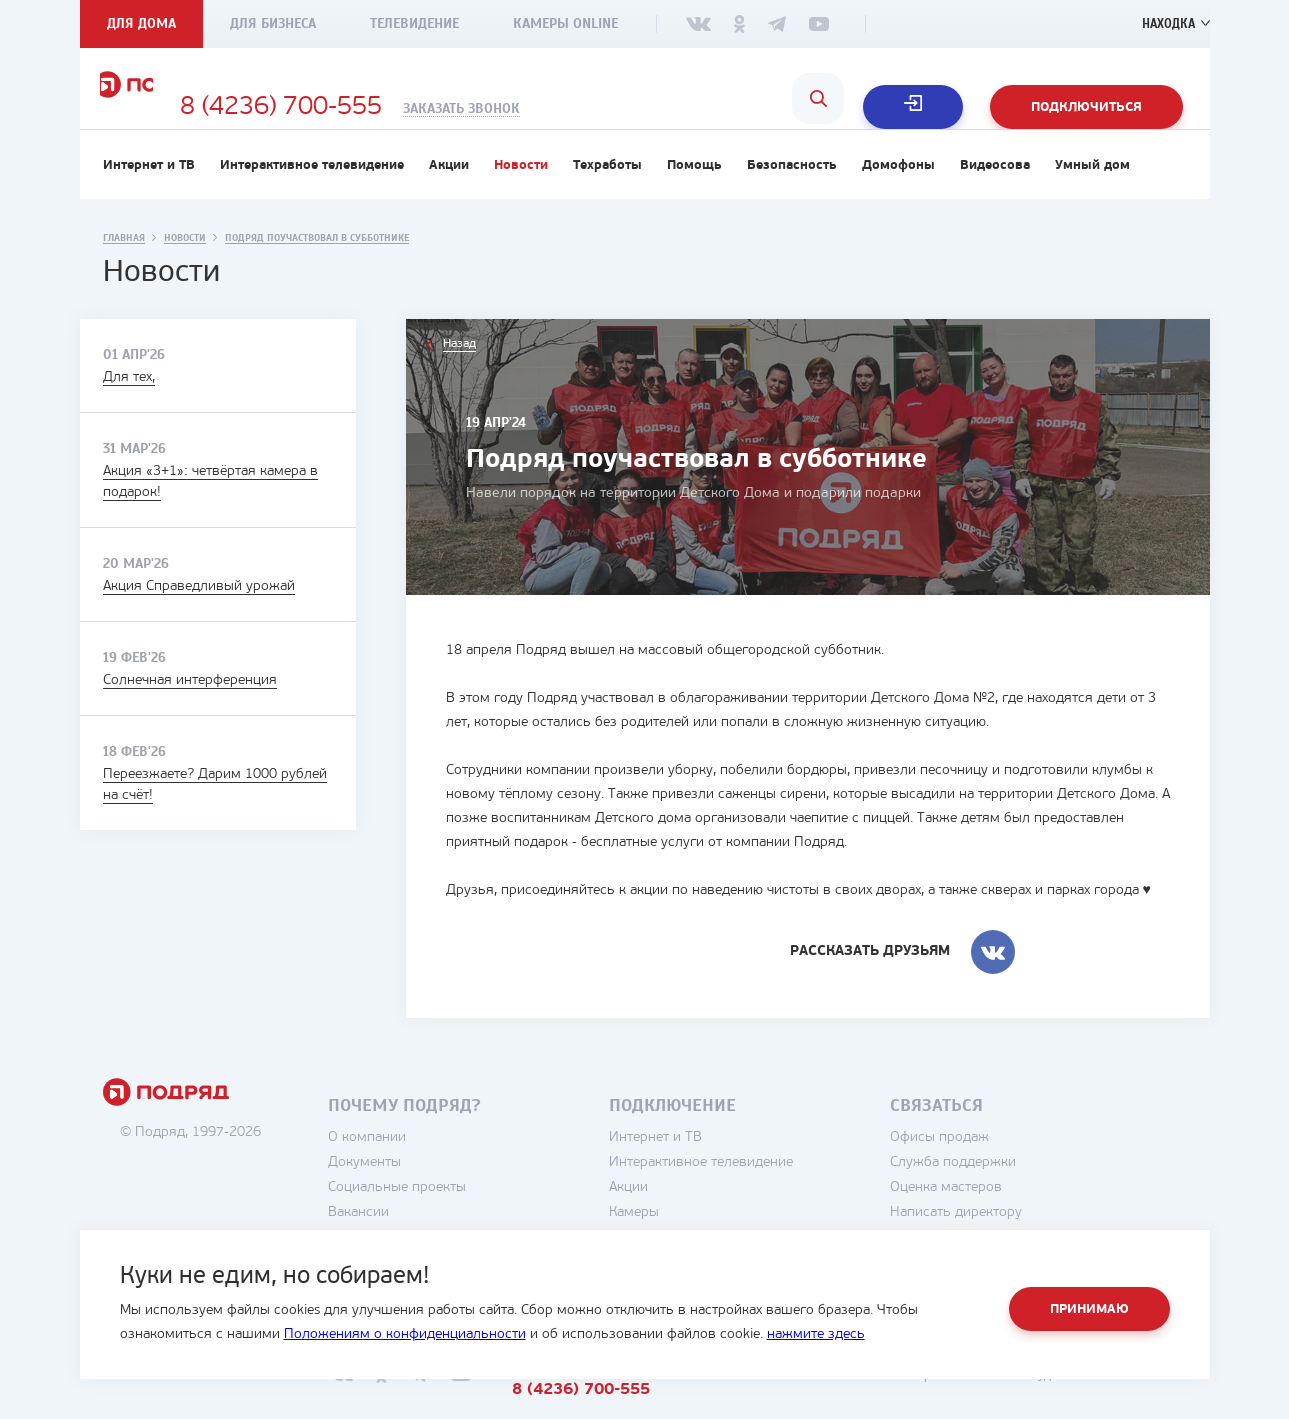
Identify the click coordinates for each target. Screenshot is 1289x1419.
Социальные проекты (456, 1218)
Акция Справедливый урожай (199, 617)
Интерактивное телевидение (312, 196)
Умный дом (1092, 196)
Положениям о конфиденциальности (405, 1334)
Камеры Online (565, 23)
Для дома (141, 23)
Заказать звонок (632, 109)
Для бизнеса (273, 23)
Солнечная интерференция (190, 711)
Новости (521, 196)
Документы (423, 1193)
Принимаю (1089, 1309)
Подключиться (1086, 107)
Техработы (607, 196)
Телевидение (414, 23)
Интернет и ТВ (149, 196)
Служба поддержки (1012, 1193)
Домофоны (898, 196)
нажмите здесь (816, 1334)
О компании (426, 1168)
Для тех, (129, 408)
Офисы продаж (998, 1168)
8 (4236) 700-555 (452, 108)
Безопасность (792, 196)
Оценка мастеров (1005, 1218)
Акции (449, 196)
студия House (1115, 1406)
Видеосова (995, 196)
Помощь (694, 196)
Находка (1165, 23)
